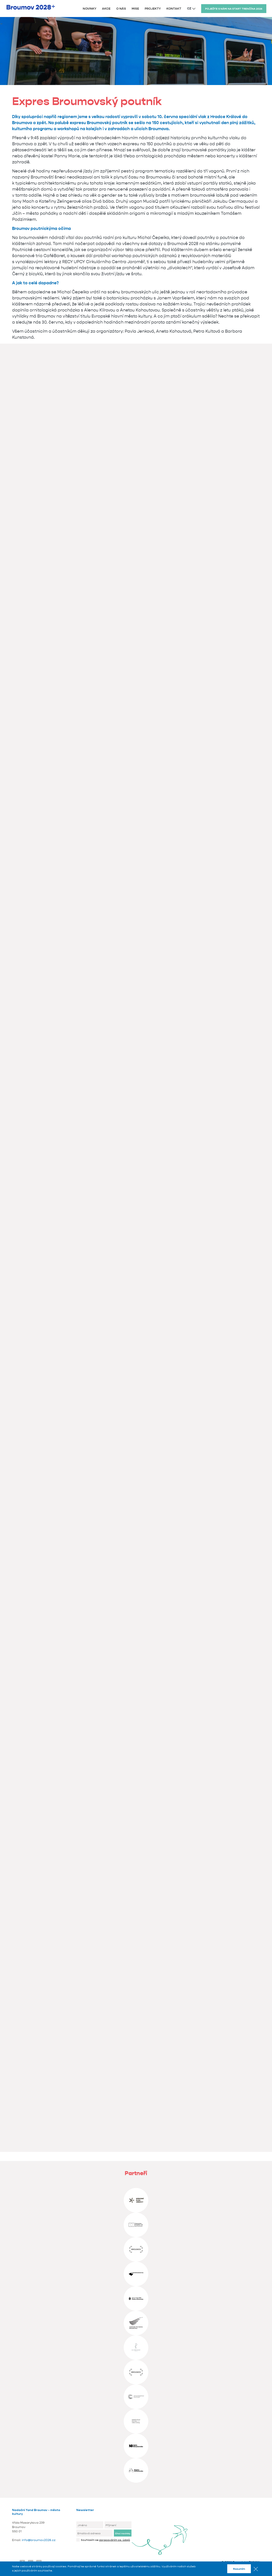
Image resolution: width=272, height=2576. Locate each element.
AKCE (106, 9)
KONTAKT (173, 9)
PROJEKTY (153, 9)
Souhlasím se (105, 2540)
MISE (135, 9)
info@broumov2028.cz (38, 2540)
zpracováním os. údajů (114, 2540)
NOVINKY (89, 9)
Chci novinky (122, 2533)
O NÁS (121, 9)
